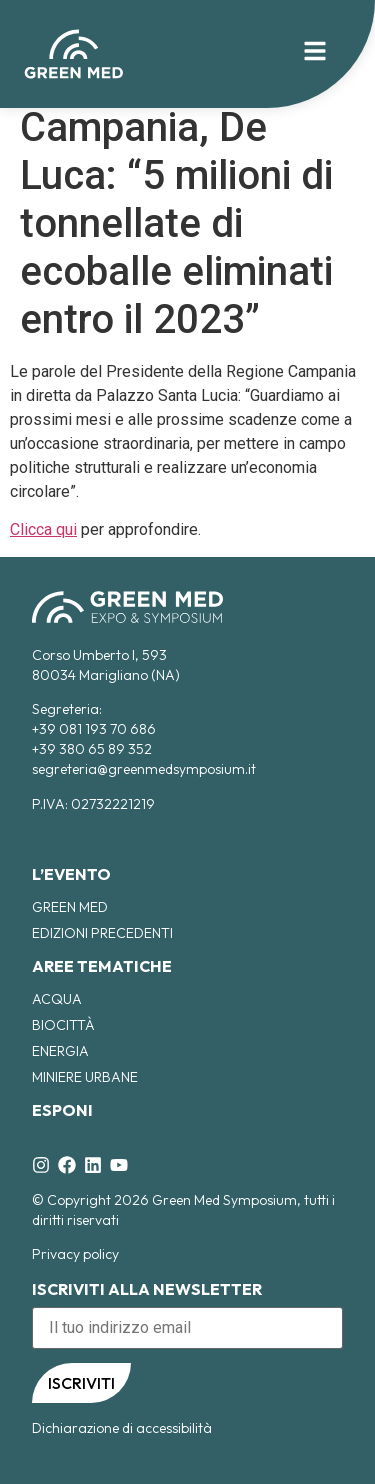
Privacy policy (75, 1254)
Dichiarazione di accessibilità (122, 1428)
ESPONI (62, 1110)
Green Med (70, 907)
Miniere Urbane (85, 1077)
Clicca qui (43, 529)
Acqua (57, 999)
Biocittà (63, 1025)
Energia (60, 1051)
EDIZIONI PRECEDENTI (102, 933)
